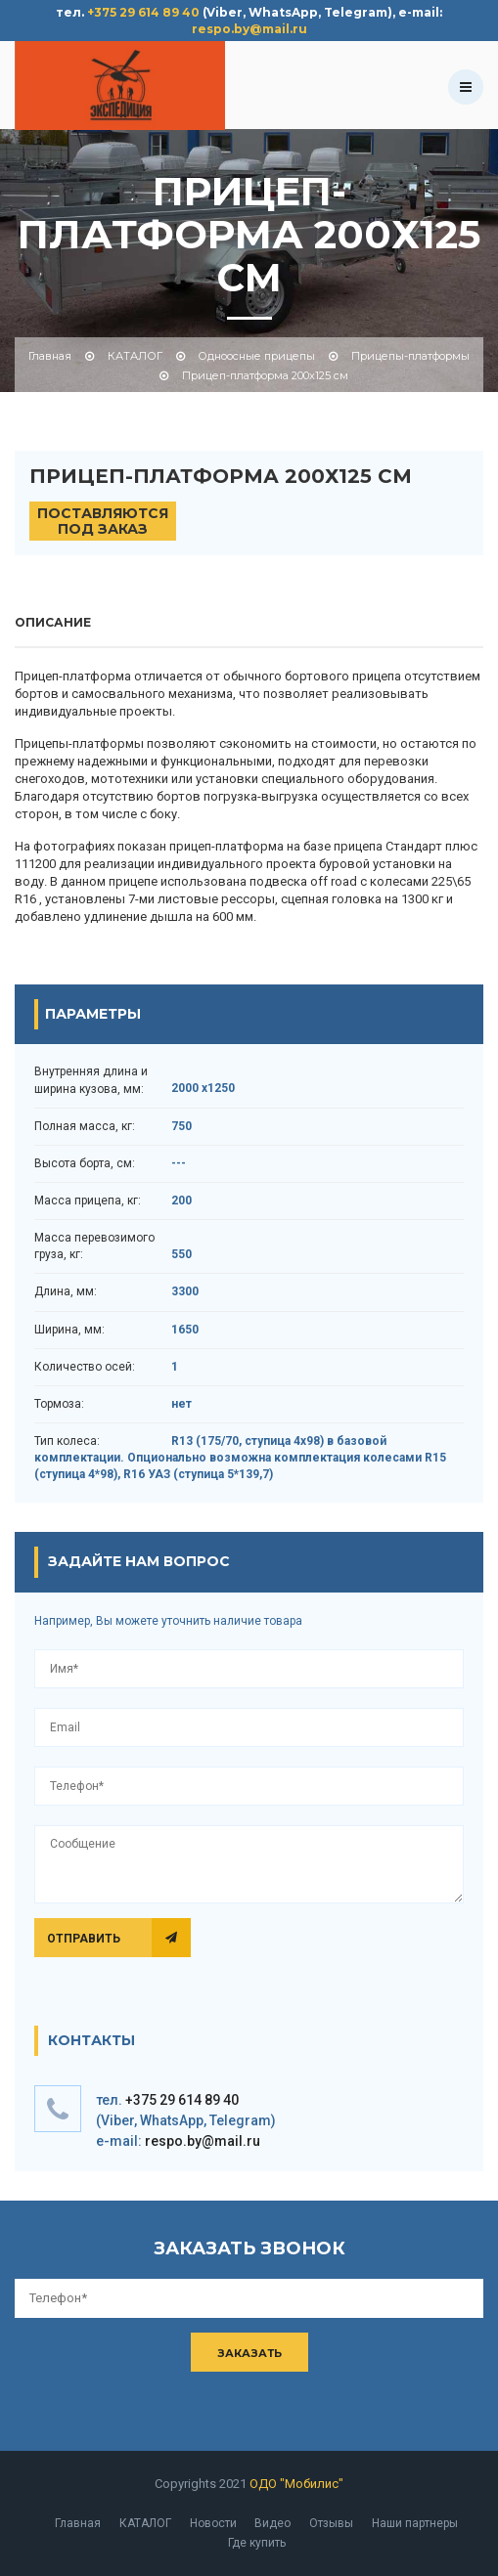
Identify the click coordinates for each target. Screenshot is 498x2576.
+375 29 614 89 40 (143, 12)
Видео (272, 2523)
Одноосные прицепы (256, 356)
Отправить (80, 1938)
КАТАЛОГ (135, 356)
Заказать (249, 2353)
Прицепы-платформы (410, 356)
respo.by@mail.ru (249, 29)
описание (53, 622)
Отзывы (331, 2523)
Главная (49, 356)
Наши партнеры (415, 2523)
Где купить (257, 2543)
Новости (213, 2523)
